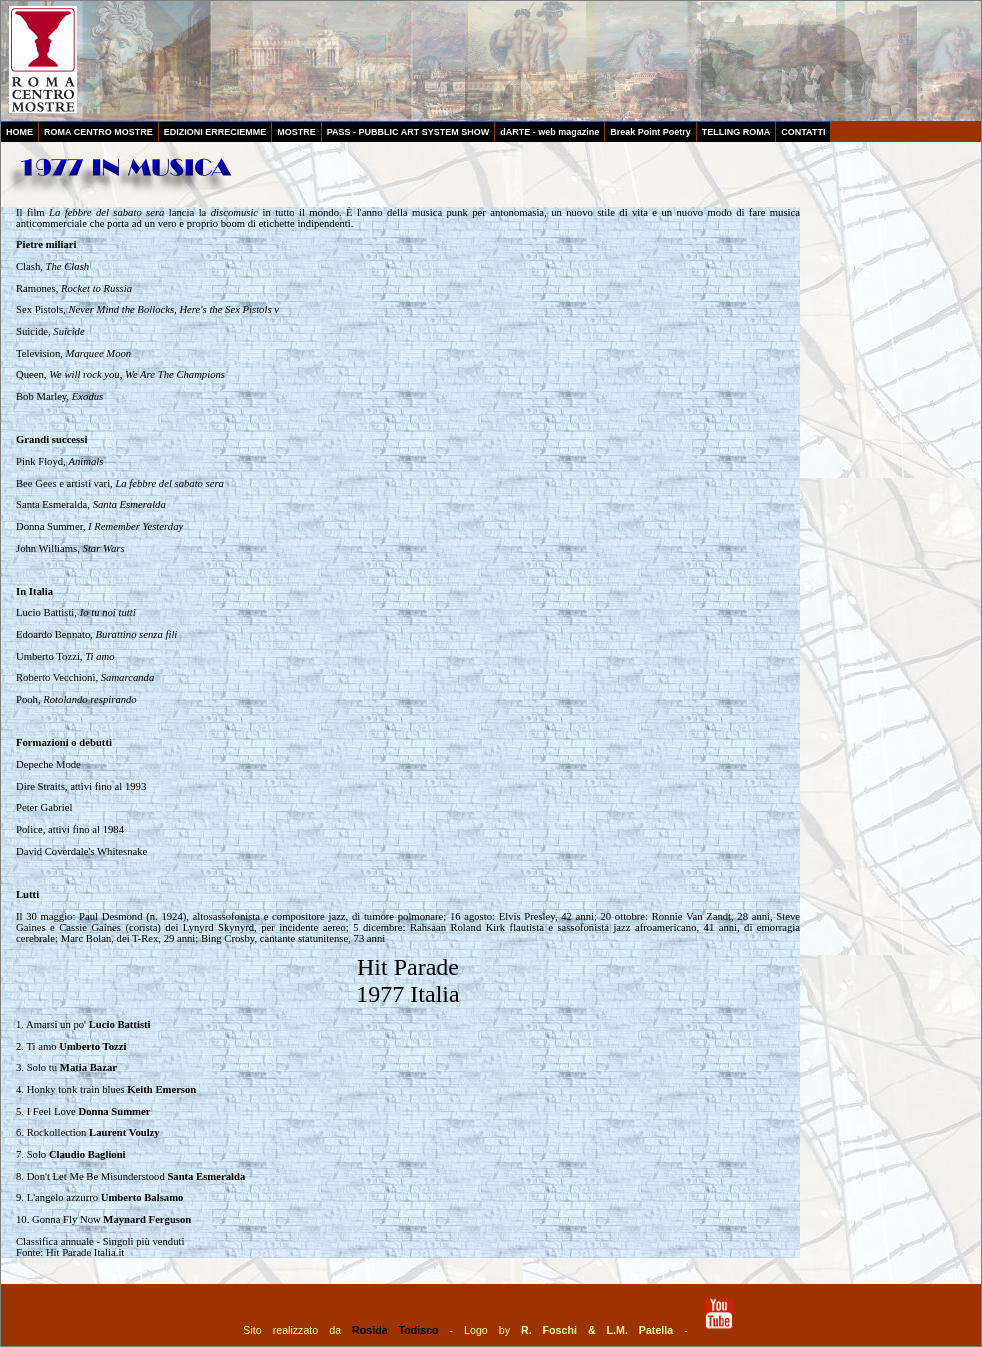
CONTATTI (803, 132)
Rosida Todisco (395, 1330)
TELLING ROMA (736, 132)
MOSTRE (296, 132)
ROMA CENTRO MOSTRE (98, 132)
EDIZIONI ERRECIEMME (215, 132)
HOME (19, 132)
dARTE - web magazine (549, 132)
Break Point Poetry (650, 132)
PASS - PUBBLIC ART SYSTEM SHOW (408, 132)
